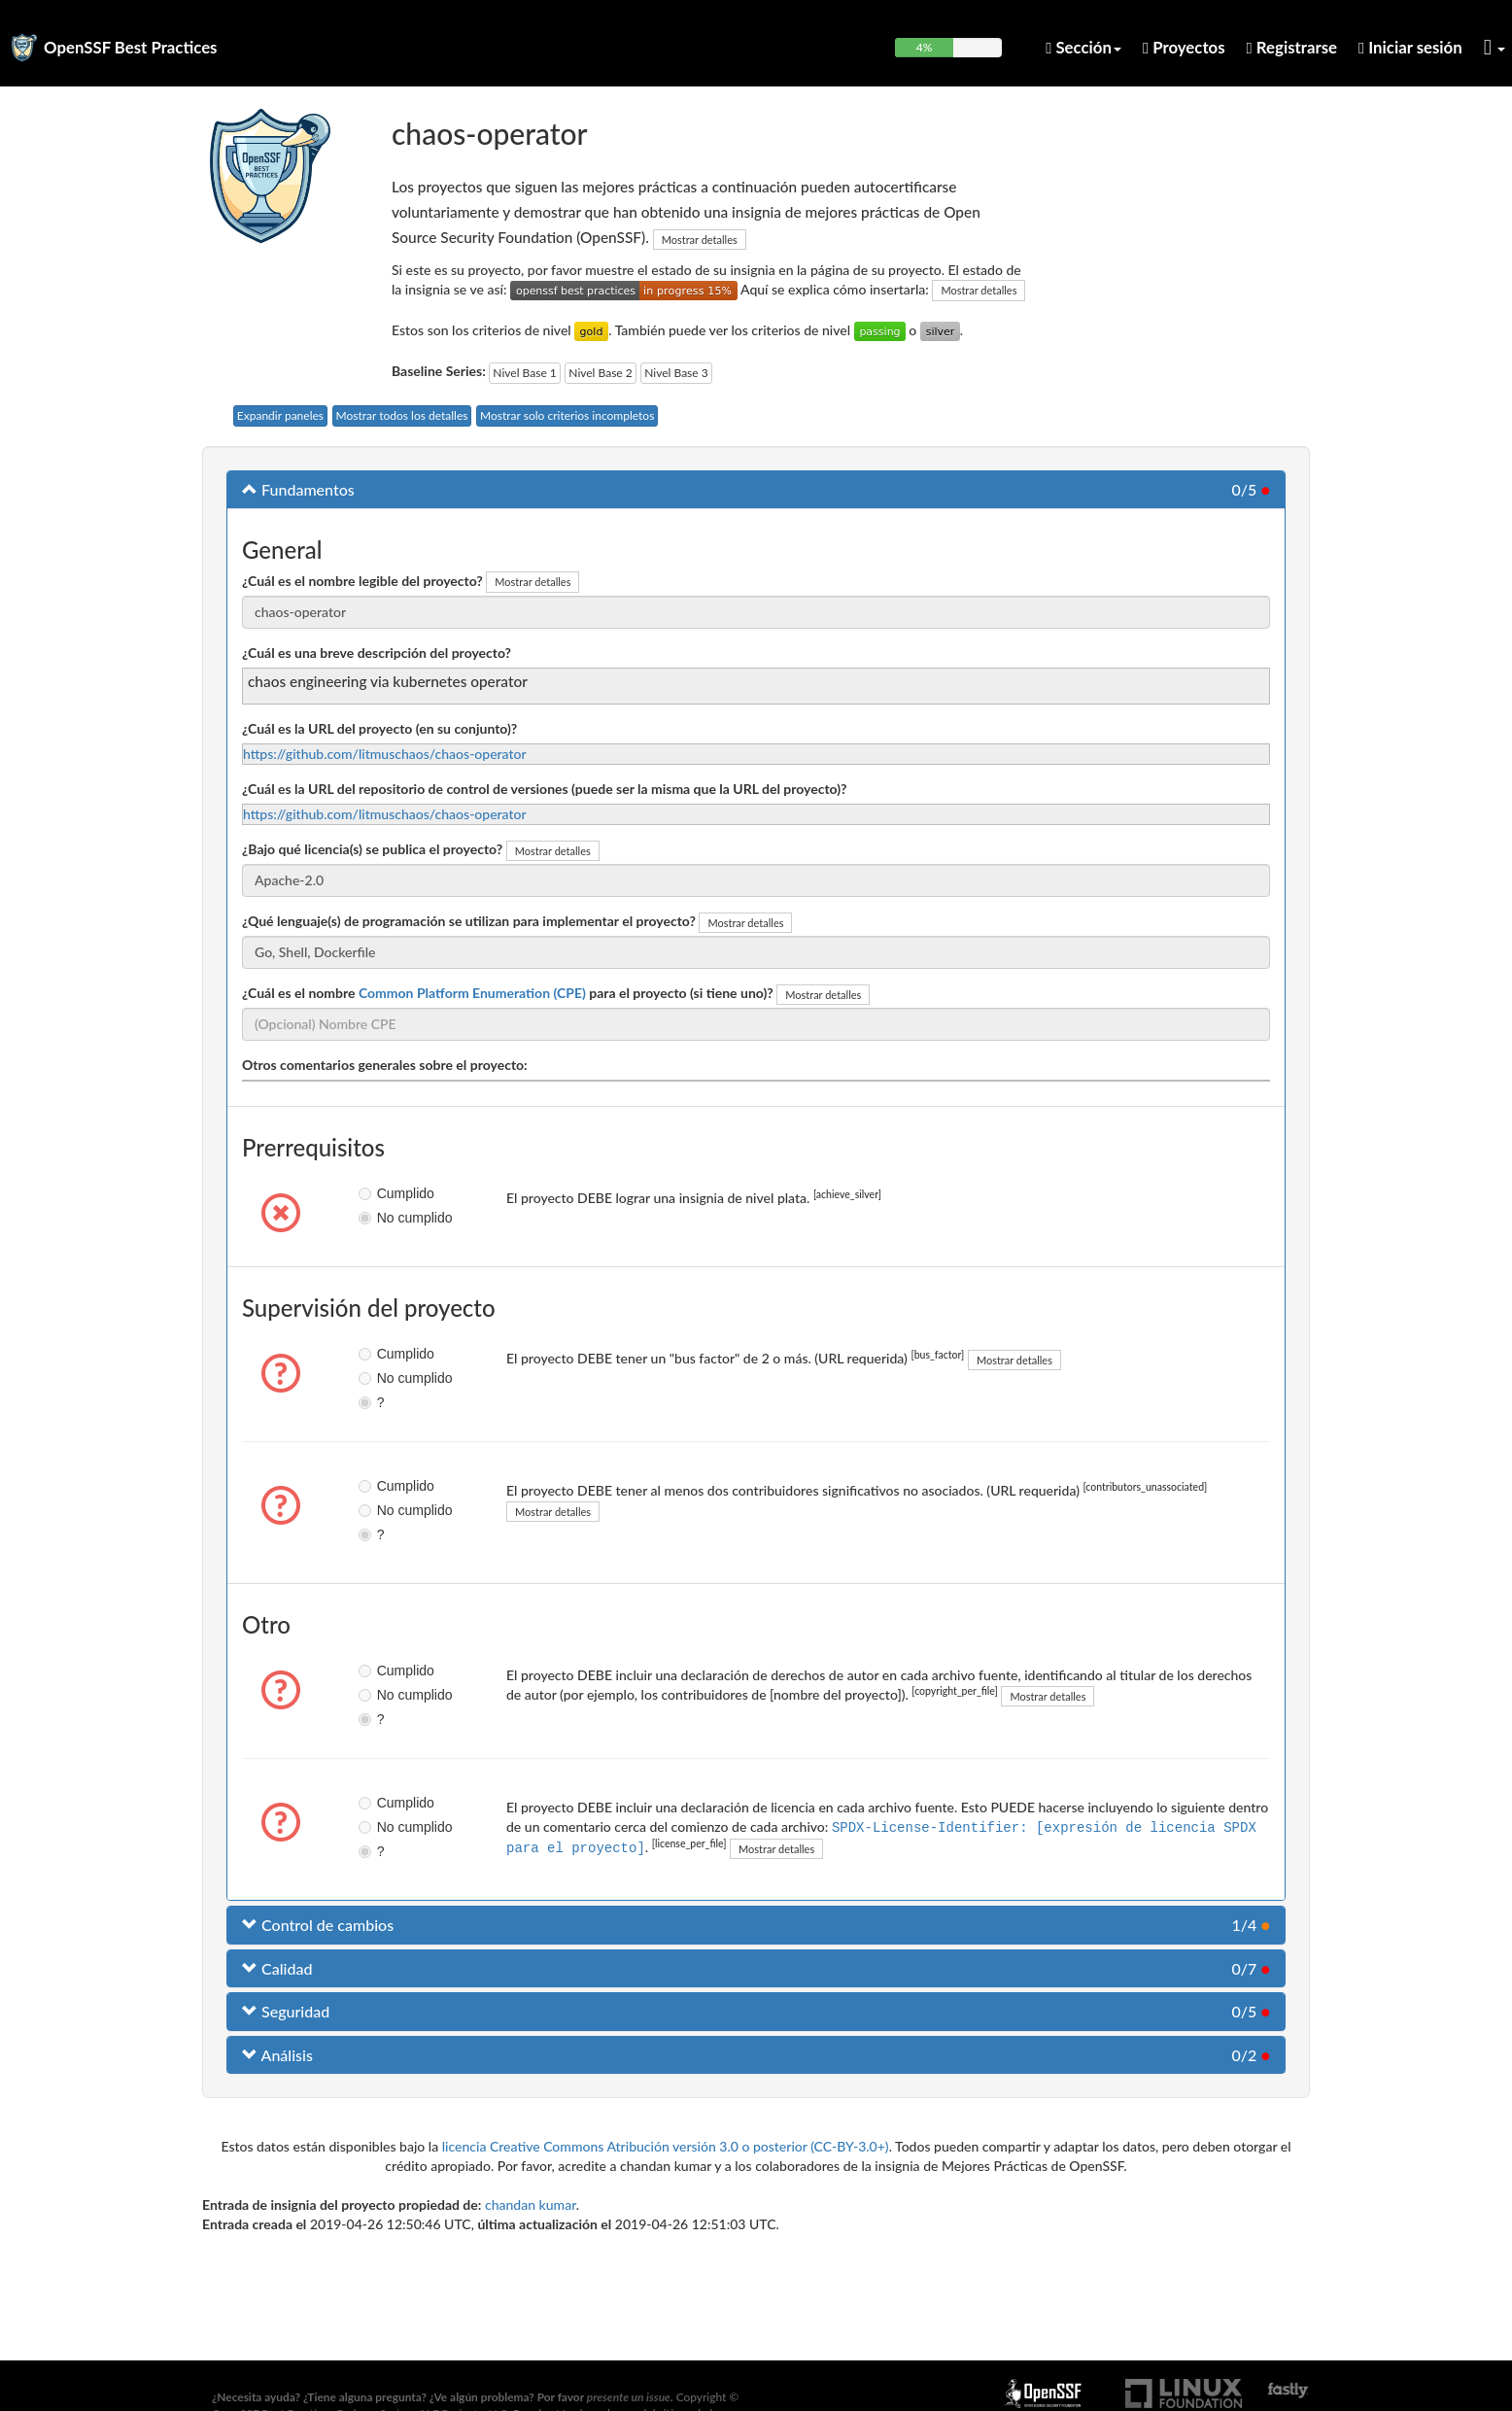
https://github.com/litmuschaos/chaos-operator (385, 753)
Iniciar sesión (1410, 47)
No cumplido (381, 1217)
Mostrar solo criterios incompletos (567, 415)
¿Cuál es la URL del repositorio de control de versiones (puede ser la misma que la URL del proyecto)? (544, 788)
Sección (1083, 47)
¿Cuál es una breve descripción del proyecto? (376, 652)
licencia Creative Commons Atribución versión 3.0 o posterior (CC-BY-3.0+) (665, 2146)
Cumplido (381, 1193)
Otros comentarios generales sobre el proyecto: (385, 1064)
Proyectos (1184, 47)
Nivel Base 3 (675, 372)
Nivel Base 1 (524, 372)
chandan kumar (530, 2204)
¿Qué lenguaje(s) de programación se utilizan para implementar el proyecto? (469, 921)
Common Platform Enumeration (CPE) (472, 992)
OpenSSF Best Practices (131, 47)
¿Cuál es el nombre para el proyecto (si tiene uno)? (507, 992)
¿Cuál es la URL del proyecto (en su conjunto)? (379, 728)
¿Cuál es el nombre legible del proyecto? (362, 580)
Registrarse (1292, 47)
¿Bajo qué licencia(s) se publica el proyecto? (372, 849)
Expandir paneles (280, 415)
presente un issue (628, 2397)
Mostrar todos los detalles (402, 415)
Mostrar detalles (700, 239)
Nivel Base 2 (600, 372)
